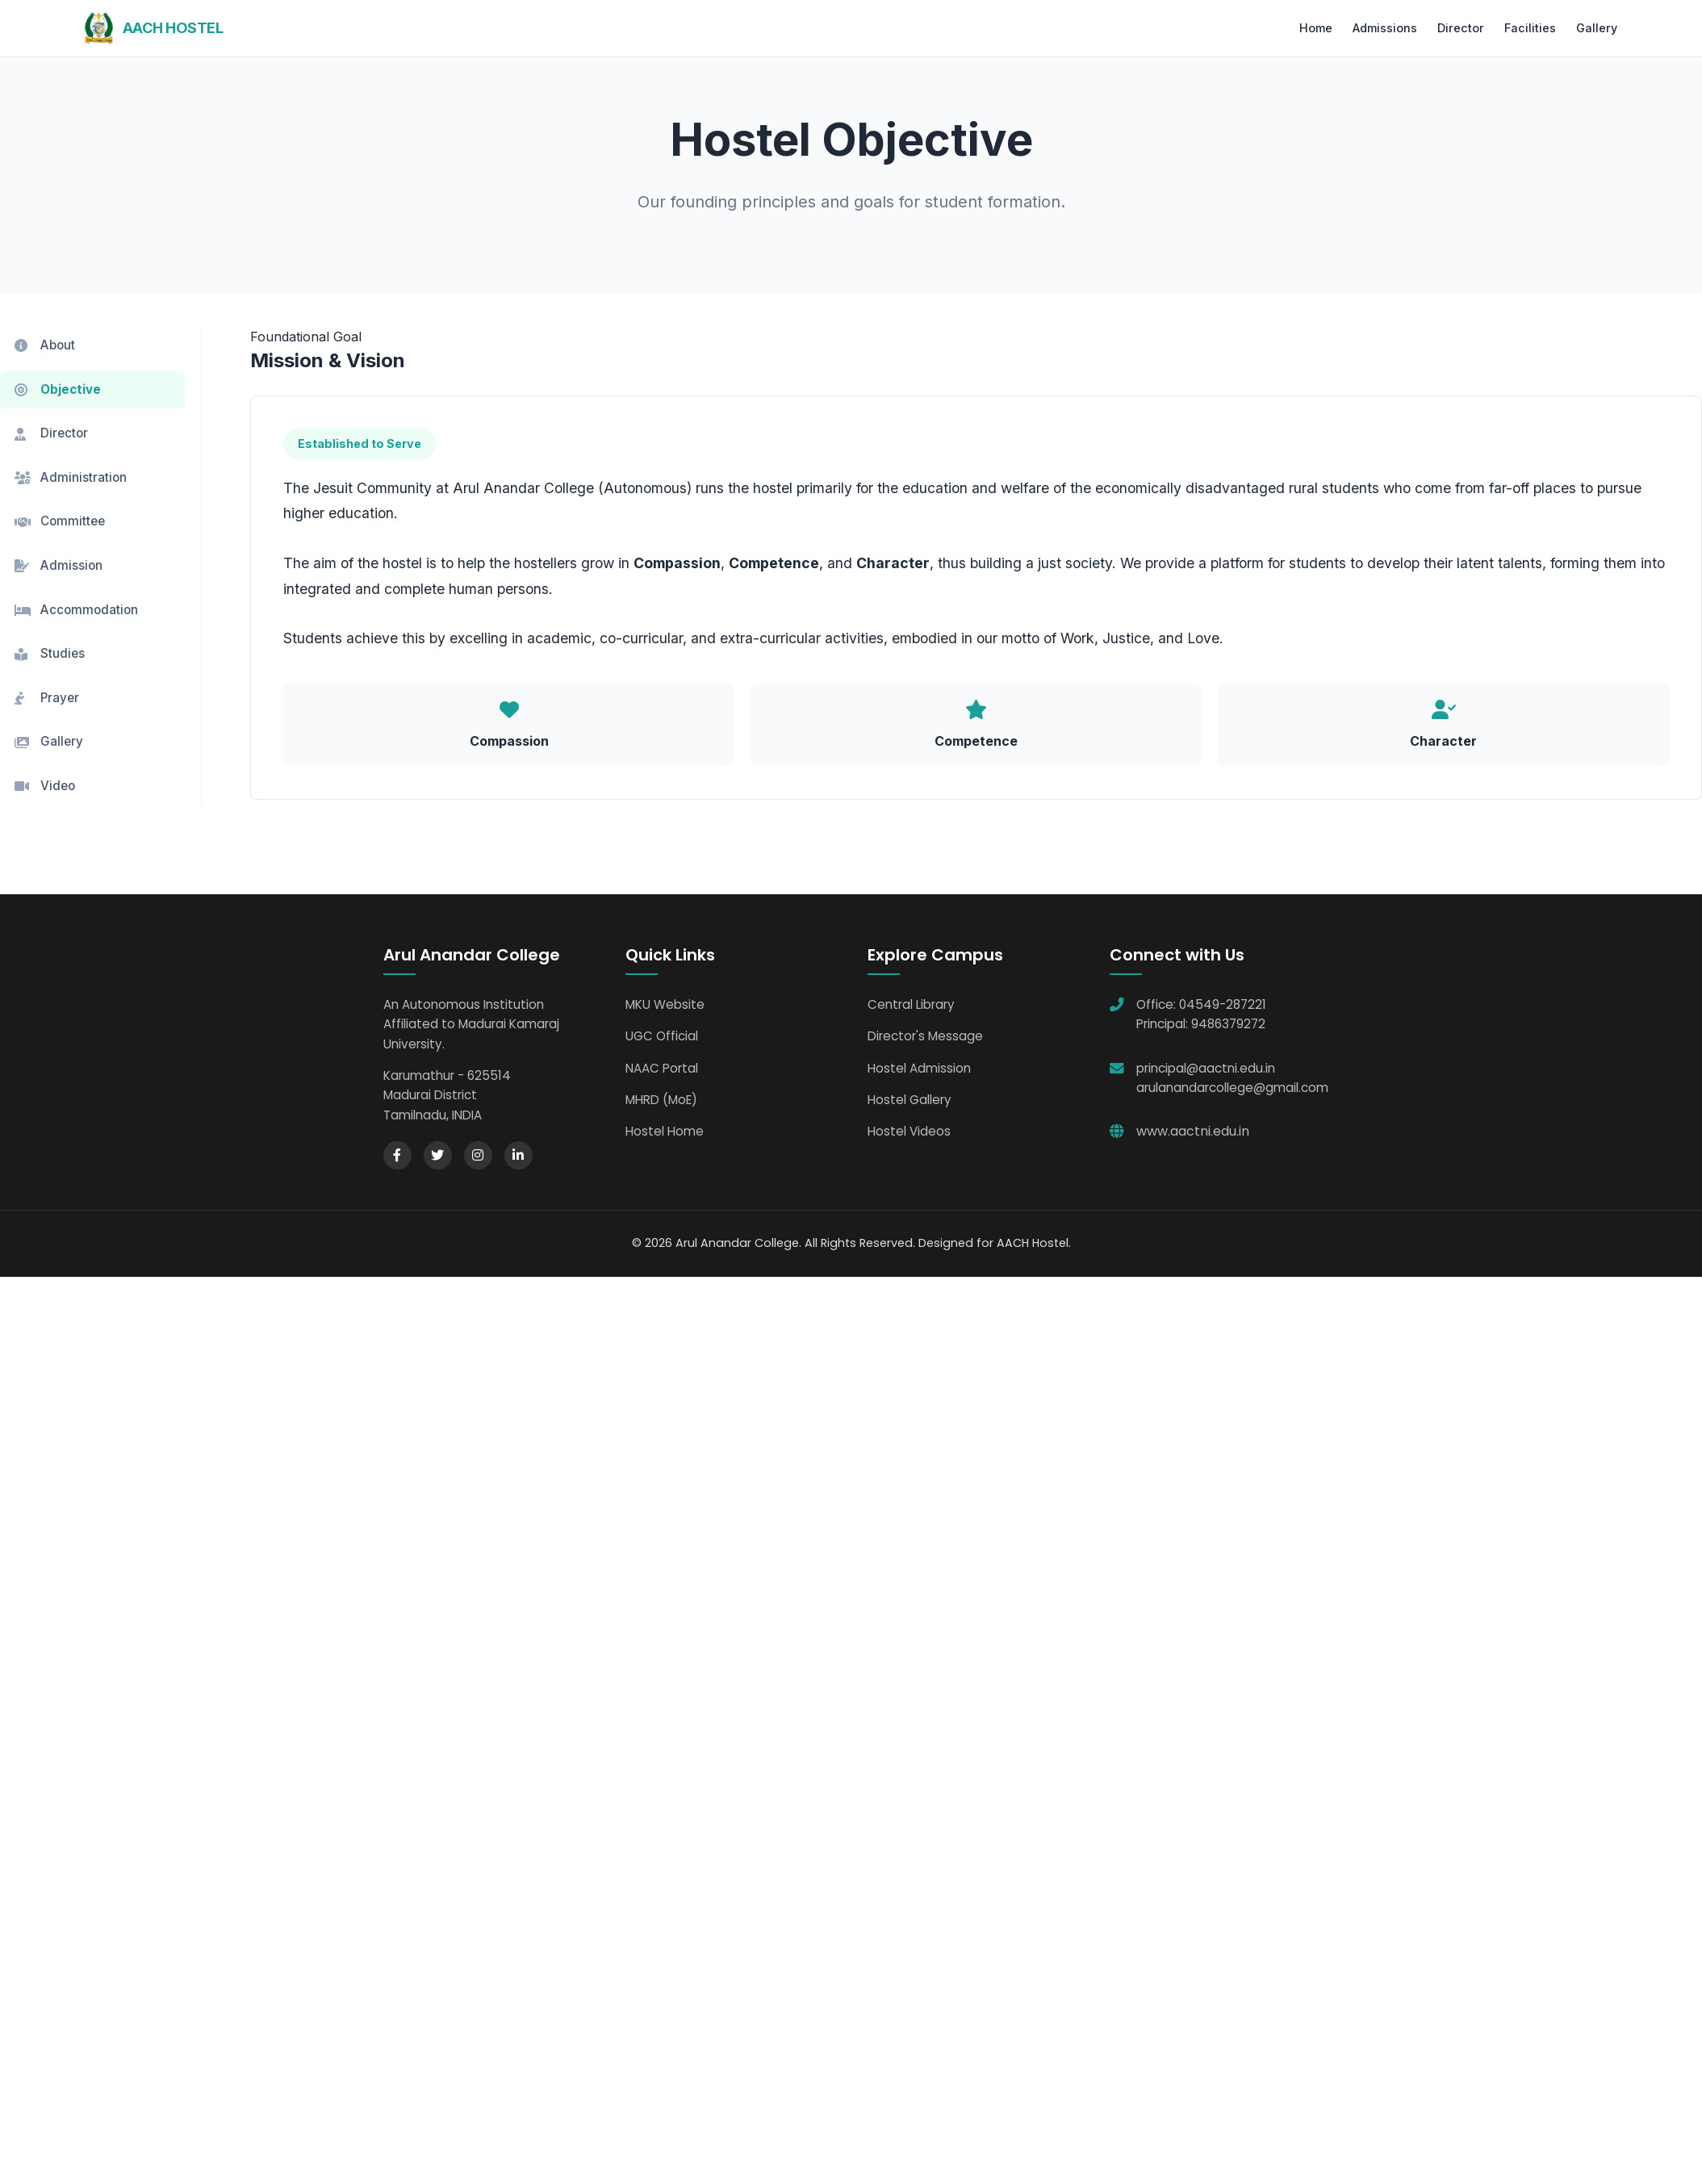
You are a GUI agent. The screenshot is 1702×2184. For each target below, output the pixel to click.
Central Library (911, 1006)
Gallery (1596, 28)
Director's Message (925, 1037)
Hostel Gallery (909, 1101)
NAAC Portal (661, 1069)
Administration (71, 477)
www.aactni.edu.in (1192, 1132)
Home (1315, 28)
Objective (58, 389)
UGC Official (661, 1037)
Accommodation (76, 610)
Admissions (1385, 28)
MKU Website (665, 1006)
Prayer (47, 698)
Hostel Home (664, 1132)
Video (45, 787)
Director (1460, 28)
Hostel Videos (909, 1132)
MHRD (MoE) (661, 1101)
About (45, 345)
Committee (60, 521)
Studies (50, 655)
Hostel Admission (919, 1069)
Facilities (1530, 28)
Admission (58, 566)
